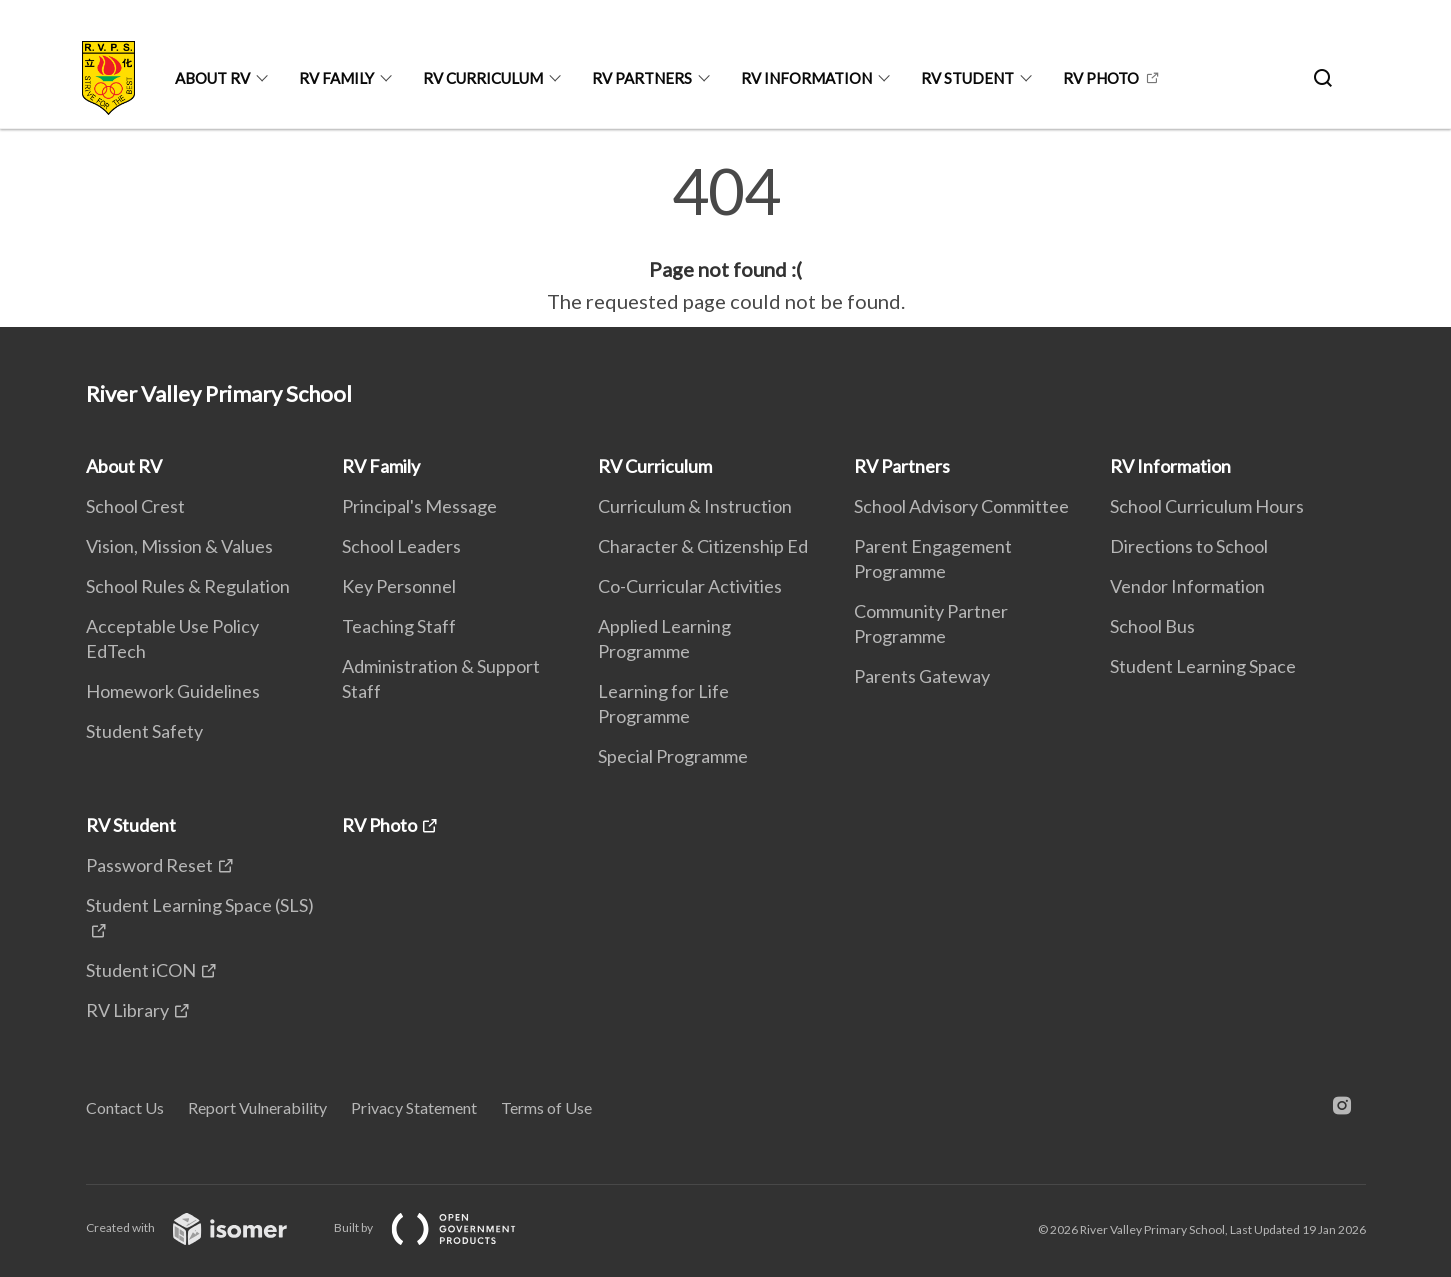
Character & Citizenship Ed (703, 546)
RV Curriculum (483, 78)
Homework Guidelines (173, 691)
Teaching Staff (399, 626)
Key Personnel (399, 586)
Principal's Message (419, 506)
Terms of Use (546, 1107)
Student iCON (141, 970)
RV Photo (1101, 78)
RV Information (806, 78)
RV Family (336, 78)
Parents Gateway (922, 676)
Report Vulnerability (257, 1107)
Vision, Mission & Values (179, 546)
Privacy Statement (414, 1107)
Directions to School (1189, 546)
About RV (212, 78)
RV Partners (642, 78)
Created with (202, 1227)
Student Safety (144, 731)
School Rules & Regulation (188, 586)
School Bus (1152, 626)
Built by (441, 1227)
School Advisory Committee (961, 506)
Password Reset (149, 865)
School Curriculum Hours (1207, 506)
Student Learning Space (1203, 666)
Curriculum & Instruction (695, 506)
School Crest (135, 506)
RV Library (127, 1010)
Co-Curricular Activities (690, 586)
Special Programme (673, 756)
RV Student (967, 78)
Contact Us (125, 1107)
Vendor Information (1187, 586)
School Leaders (401, 546)
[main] (725, 238)
